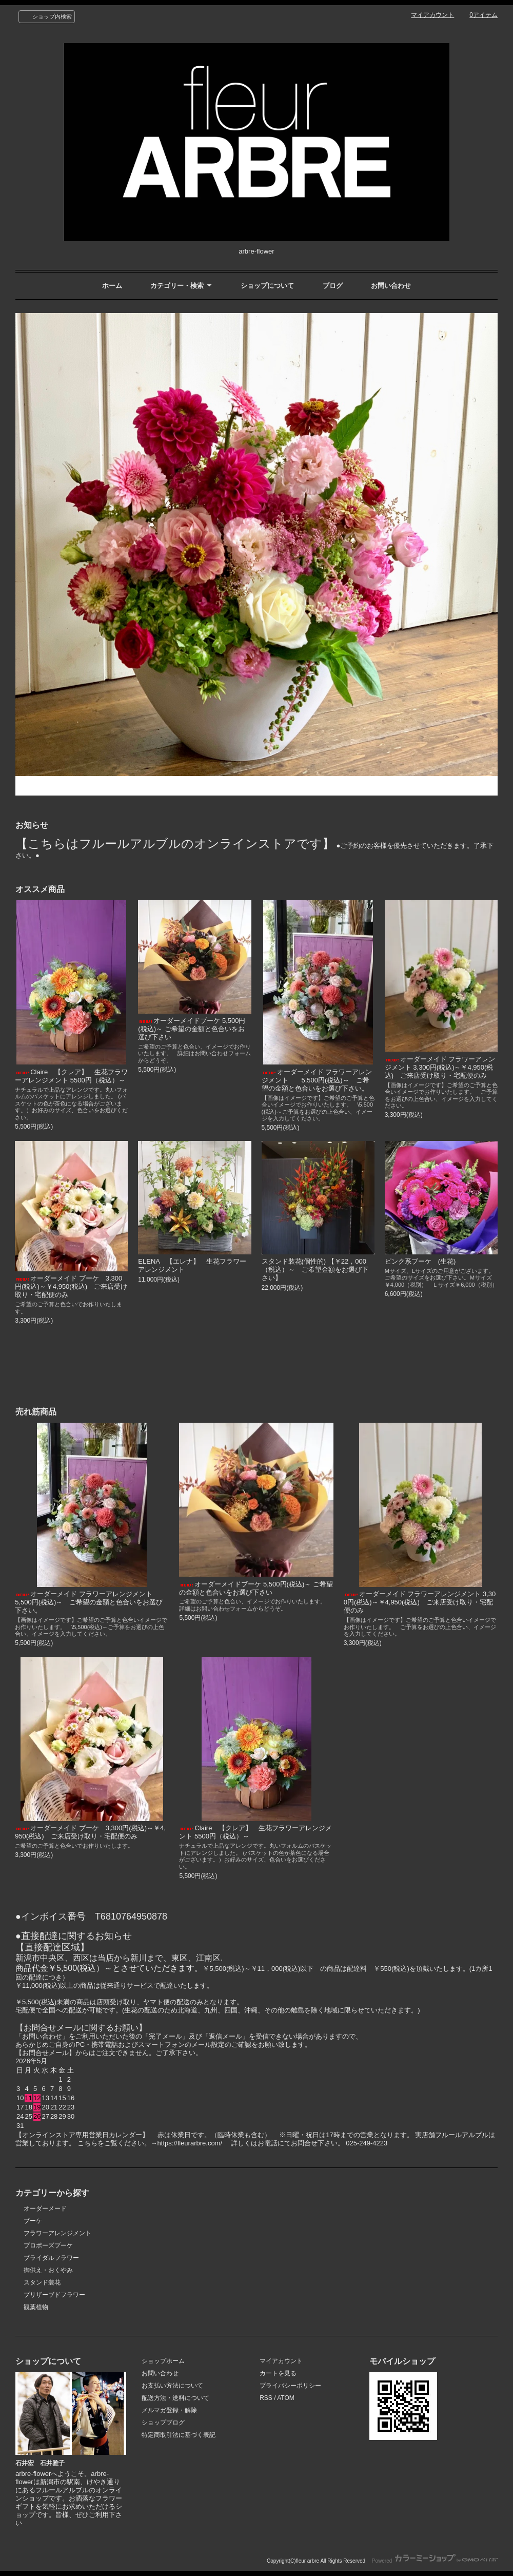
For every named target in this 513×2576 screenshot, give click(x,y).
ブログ (333, 285)
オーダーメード (45, 2208)
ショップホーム (163, 2361)
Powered (435, 2561)
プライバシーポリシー (290, 2385)
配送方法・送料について (175, 2397)
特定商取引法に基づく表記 (178, 2434)
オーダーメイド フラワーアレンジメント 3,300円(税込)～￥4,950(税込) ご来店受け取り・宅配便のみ (440, 1067)
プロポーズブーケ (48, 2245)
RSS (266, 2397)
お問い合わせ (391, 285)
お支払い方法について (172, 2385)
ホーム (112, 285)
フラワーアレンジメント (57, 2233)
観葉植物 (36, 2307)
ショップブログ (163, 2422)
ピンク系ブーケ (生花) (420, 1261)
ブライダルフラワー (51, 2257)
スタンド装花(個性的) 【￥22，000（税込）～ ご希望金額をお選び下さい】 (315, 1269)
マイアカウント (432, 14)
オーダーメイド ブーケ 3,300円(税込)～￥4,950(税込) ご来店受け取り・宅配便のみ (71, 1286)
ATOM (285, 2397)
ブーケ (33, 2220)
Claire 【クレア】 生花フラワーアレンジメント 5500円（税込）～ (71, 1076)
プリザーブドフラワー (54, 2294)
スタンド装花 (42, 2282)
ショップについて (267, 285)
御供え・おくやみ (48, 2270)
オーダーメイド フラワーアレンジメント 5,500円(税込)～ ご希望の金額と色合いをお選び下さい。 (317, 1080)
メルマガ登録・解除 (169, 2410)
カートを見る (278, 2373)
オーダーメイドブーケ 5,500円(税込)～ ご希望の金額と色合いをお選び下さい (191, 1029)
